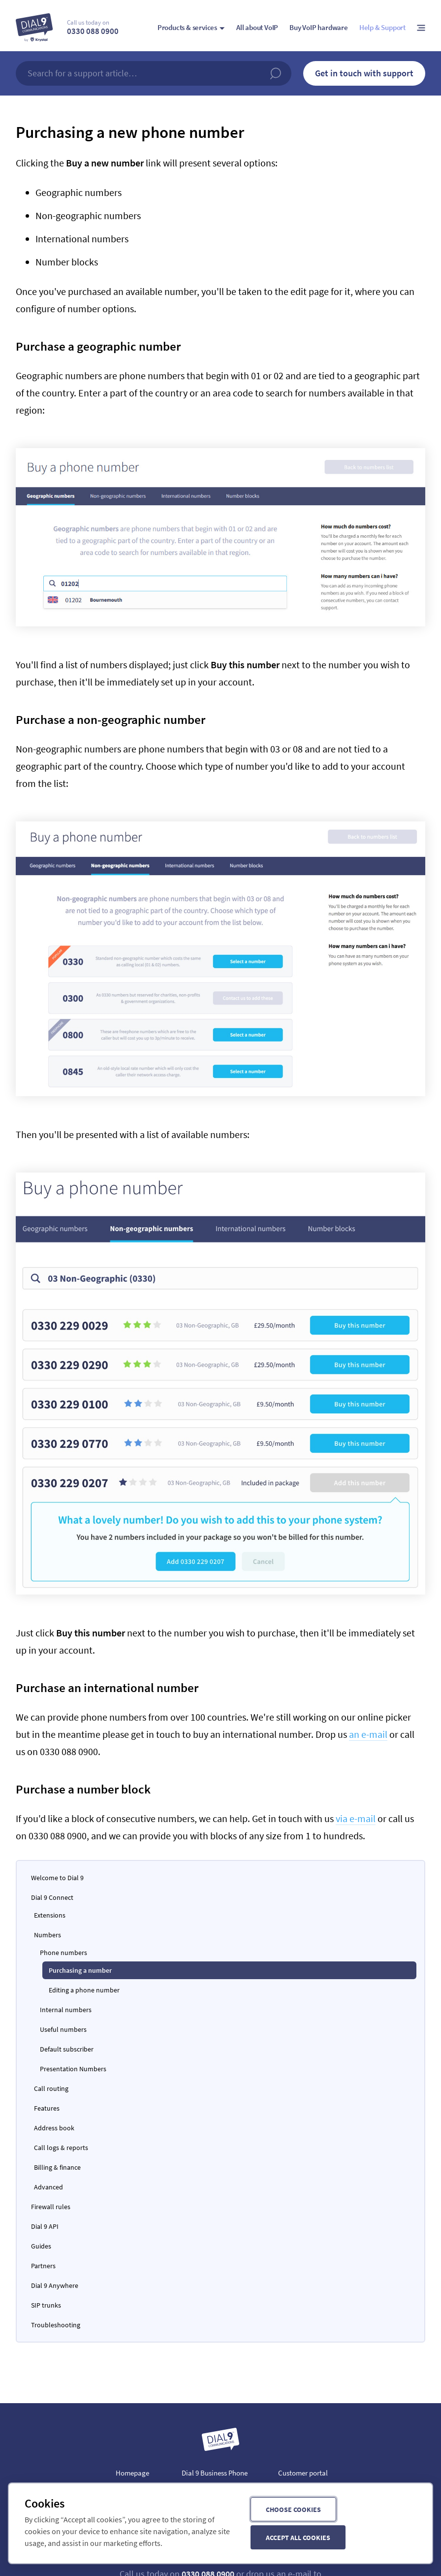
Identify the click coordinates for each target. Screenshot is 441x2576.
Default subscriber (67, 2049)
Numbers (47, 1934)
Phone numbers (63, 1952)
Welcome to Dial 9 (57, 1877)
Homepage (132, 2473)
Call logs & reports (61, 2147)
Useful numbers (63, 2029)
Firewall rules (50, 2206)
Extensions (49, 1915)
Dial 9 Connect (52, 1897)
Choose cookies (293, 2509)
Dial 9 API (45, 2226)
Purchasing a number (80, 1970)
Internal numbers (66, 2009)
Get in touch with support (364, 73)
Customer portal (303, 2473)
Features (47, 2108)
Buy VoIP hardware (318, 27)
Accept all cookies (298, 2537)
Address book (54, 2127)
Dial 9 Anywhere (54, 2285)
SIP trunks (46, 2305)
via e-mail (356, 1818)
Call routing (51, 2088)
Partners (43, 2265)
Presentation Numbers (73, 2068)
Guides (41, 2246)
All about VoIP (257, 27)
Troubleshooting (55, 2324)
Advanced (48, 2187)
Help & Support (382, 27)
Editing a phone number (84, 1990)
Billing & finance (57, 2167)
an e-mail (368, 1734)
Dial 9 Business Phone (215, 2473)
